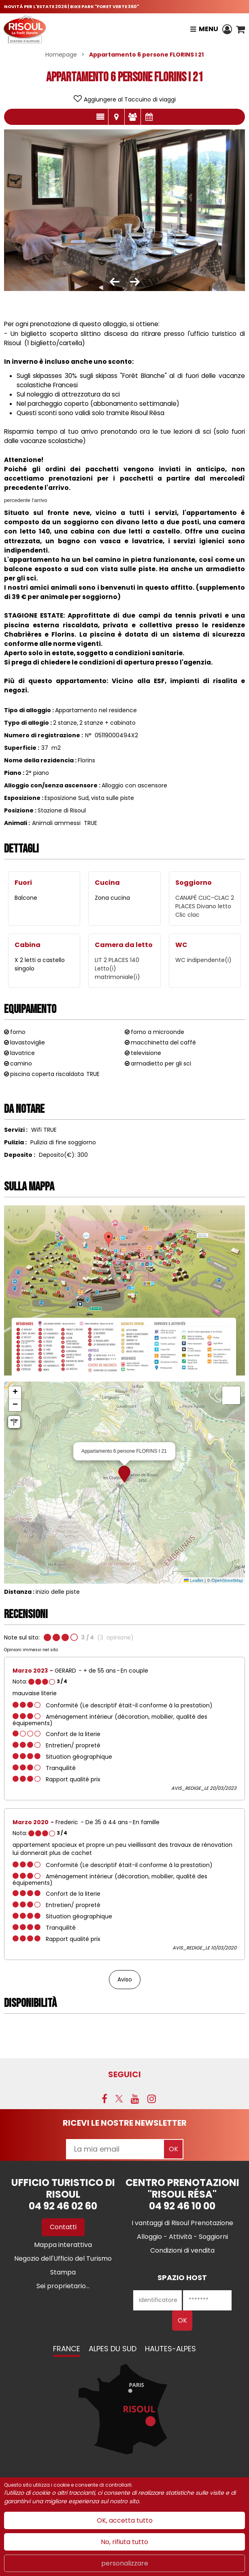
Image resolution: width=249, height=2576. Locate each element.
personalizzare (124, 2563)
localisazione (116, 117)
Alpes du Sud (112, 2349)
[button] (240, 29)
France (66, 2349)
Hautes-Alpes (170, 2349)
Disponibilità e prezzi (149, 117)
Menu (208, 29)
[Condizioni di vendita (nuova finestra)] (182, 2250)
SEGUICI (124, 2074)
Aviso (124, 1979)
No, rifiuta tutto (124, 2541)
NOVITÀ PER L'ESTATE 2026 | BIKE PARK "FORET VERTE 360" (71, 6)
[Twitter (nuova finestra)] (119, 2098)
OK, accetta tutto (125, 2520)
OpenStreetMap (227, 1580)
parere (132, 117)
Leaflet (193, 1580)
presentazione (100, 117)
